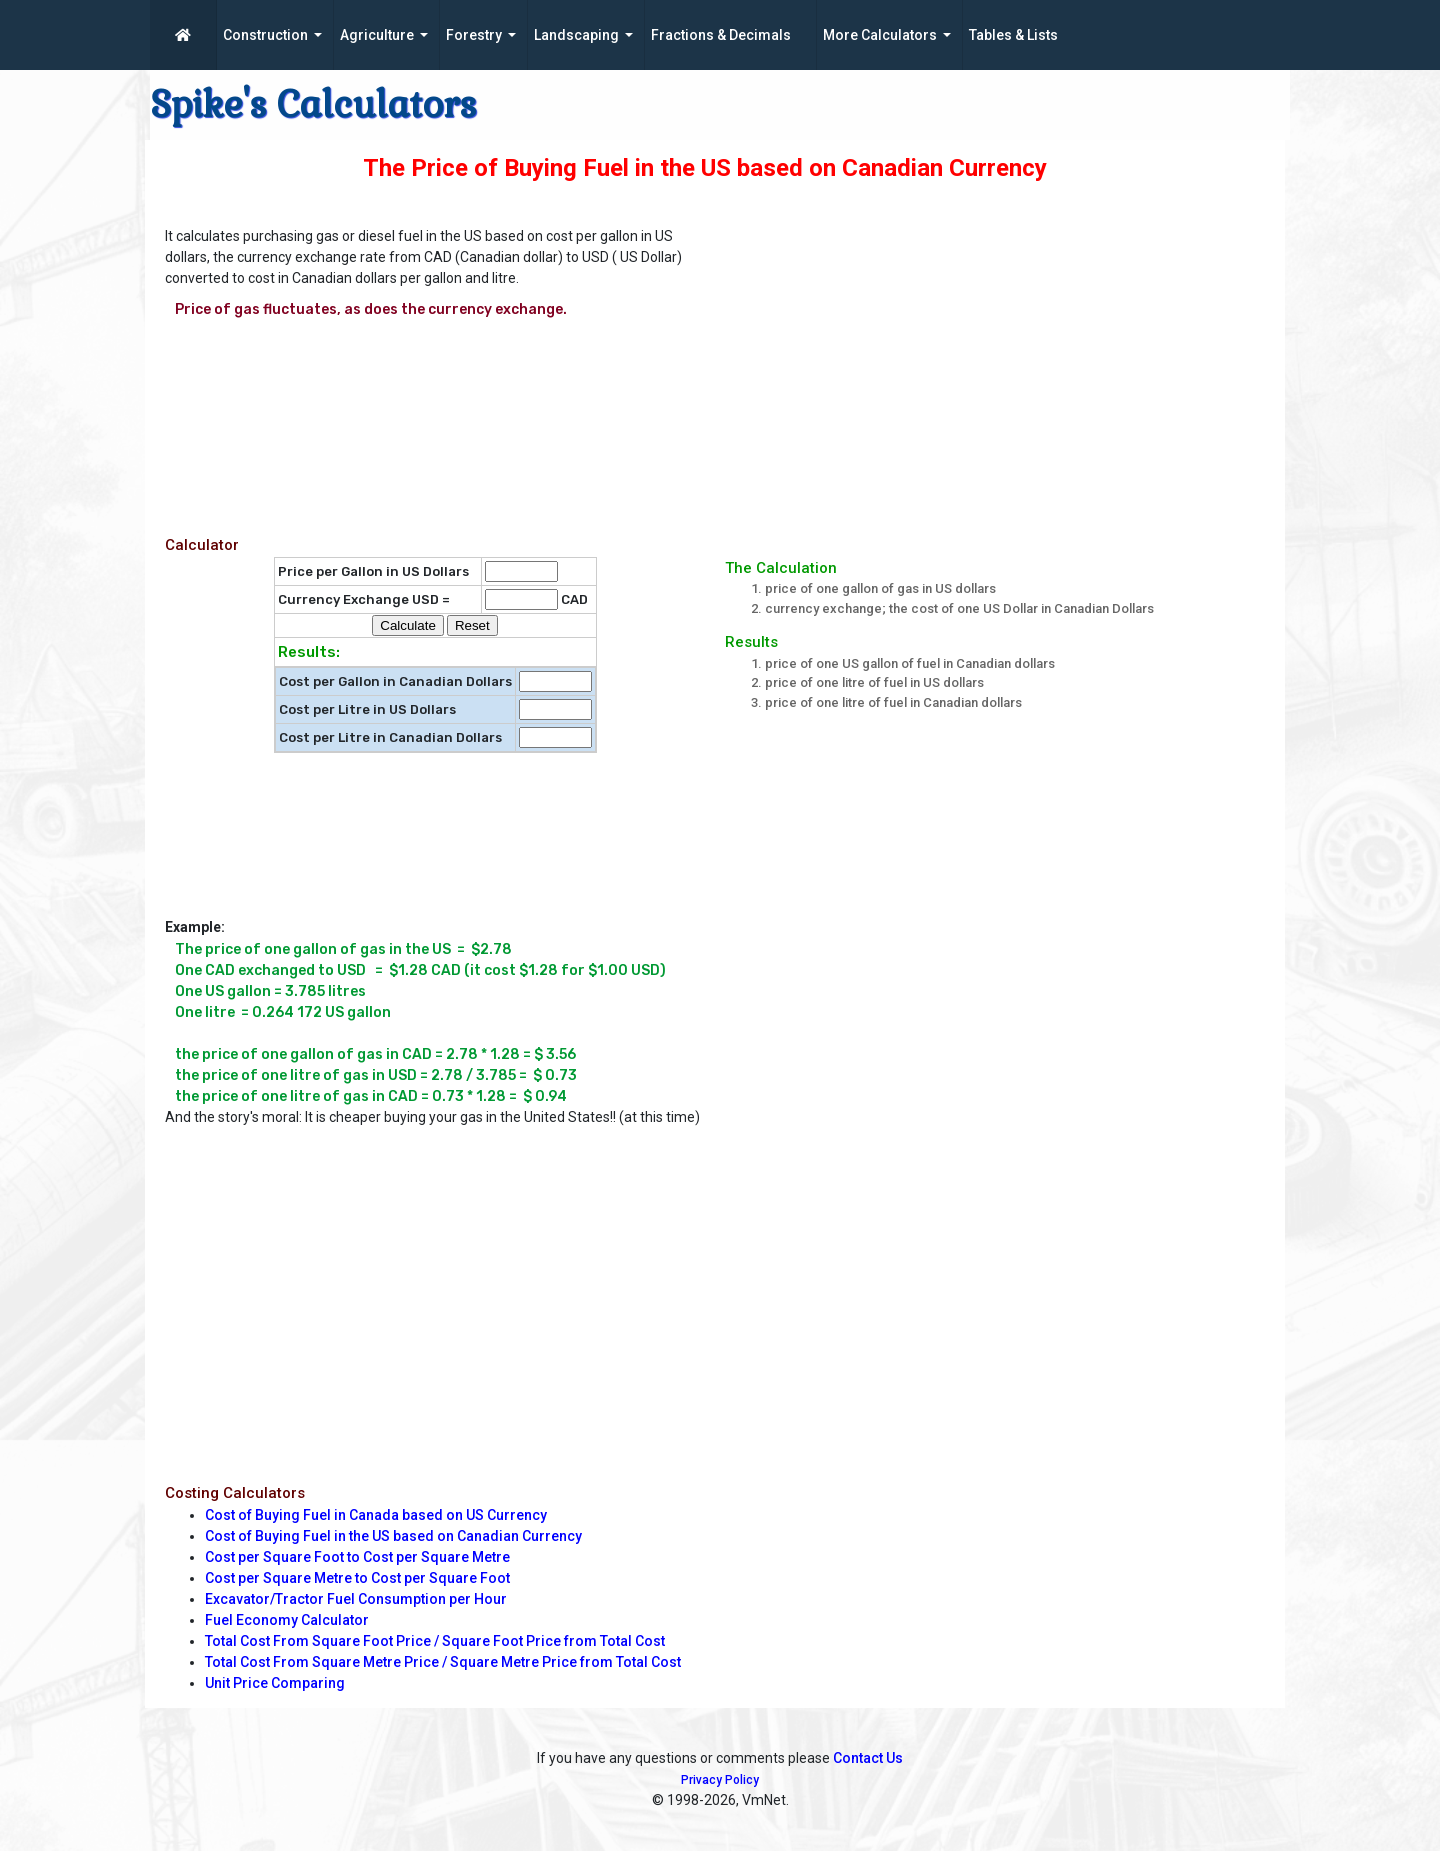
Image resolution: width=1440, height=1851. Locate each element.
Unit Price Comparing (275, 1683)
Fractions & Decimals (721, 35)
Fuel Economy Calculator (287, 1620)
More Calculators (880, 35)
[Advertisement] (1005, 361)
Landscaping (576, 35)
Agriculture (377, 35)
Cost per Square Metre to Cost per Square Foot (357, 1578)
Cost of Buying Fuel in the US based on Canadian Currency (393, 1536)
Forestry (474, 35)
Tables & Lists (1013, 35)
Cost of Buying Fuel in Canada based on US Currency (376, 1515)
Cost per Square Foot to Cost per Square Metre (357, 1557)
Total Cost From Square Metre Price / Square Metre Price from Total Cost (443, 1662)
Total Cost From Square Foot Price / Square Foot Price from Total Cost (435, 1641)
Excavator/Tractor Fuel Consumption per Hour (356, 1599)
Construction (265, 35)
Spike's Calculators (313, 105)
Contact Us (868, 1758)
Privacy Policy (720, 1780)
